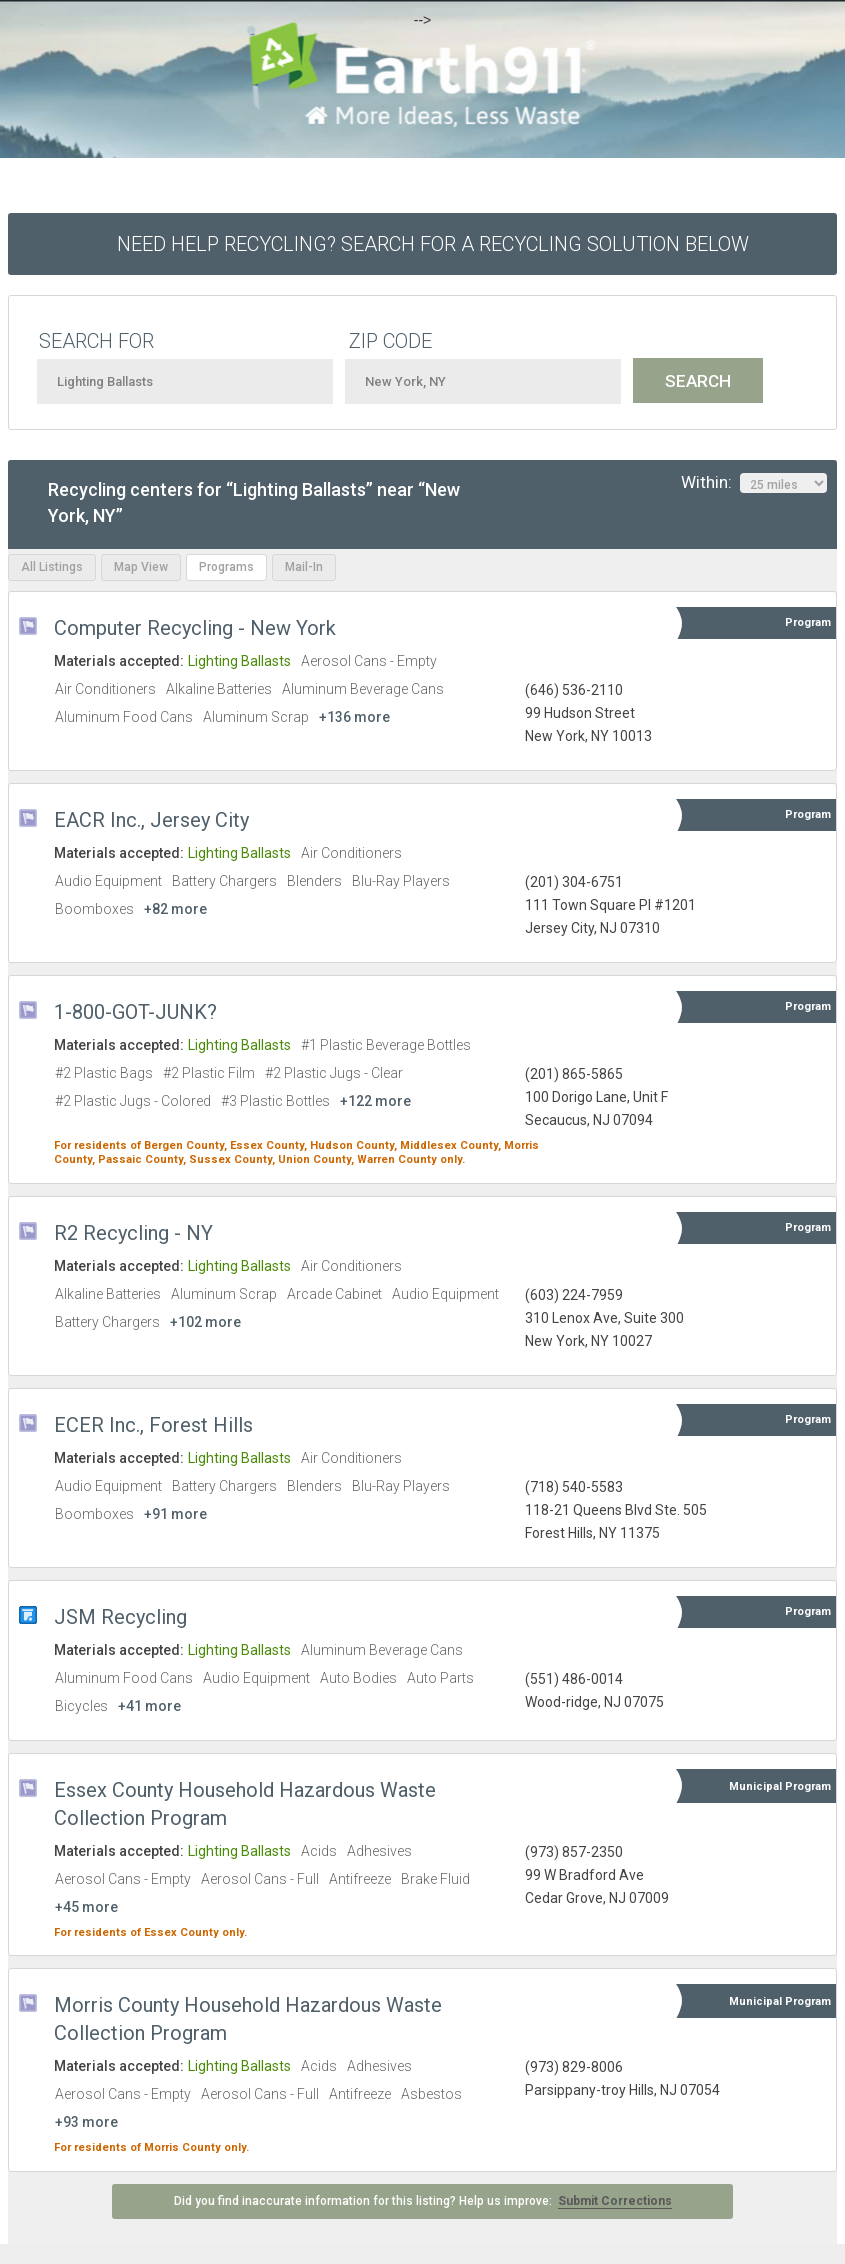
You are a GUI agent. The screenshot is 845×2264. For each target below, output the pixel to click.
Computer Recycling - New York (195, 628)
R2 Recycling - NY (133, 1233)
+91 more (175, 1514)
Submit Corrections (615, 2201)
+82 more (175, 909)
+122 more (375, 1101)
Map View (141, 567)
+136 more (354, 717)
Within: (754, 483)
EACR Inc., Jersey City (151, 820)
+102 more (205, 1322)
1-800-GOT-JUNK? (135, 1012)
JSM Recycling (120, 1617)
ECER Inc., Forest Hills (153, 1425)
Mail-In (304, 567)
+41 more (149, 1706)
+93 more (86, 2122)
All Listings (52, 567)
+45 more (86, 1907)
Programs (226, 567)
